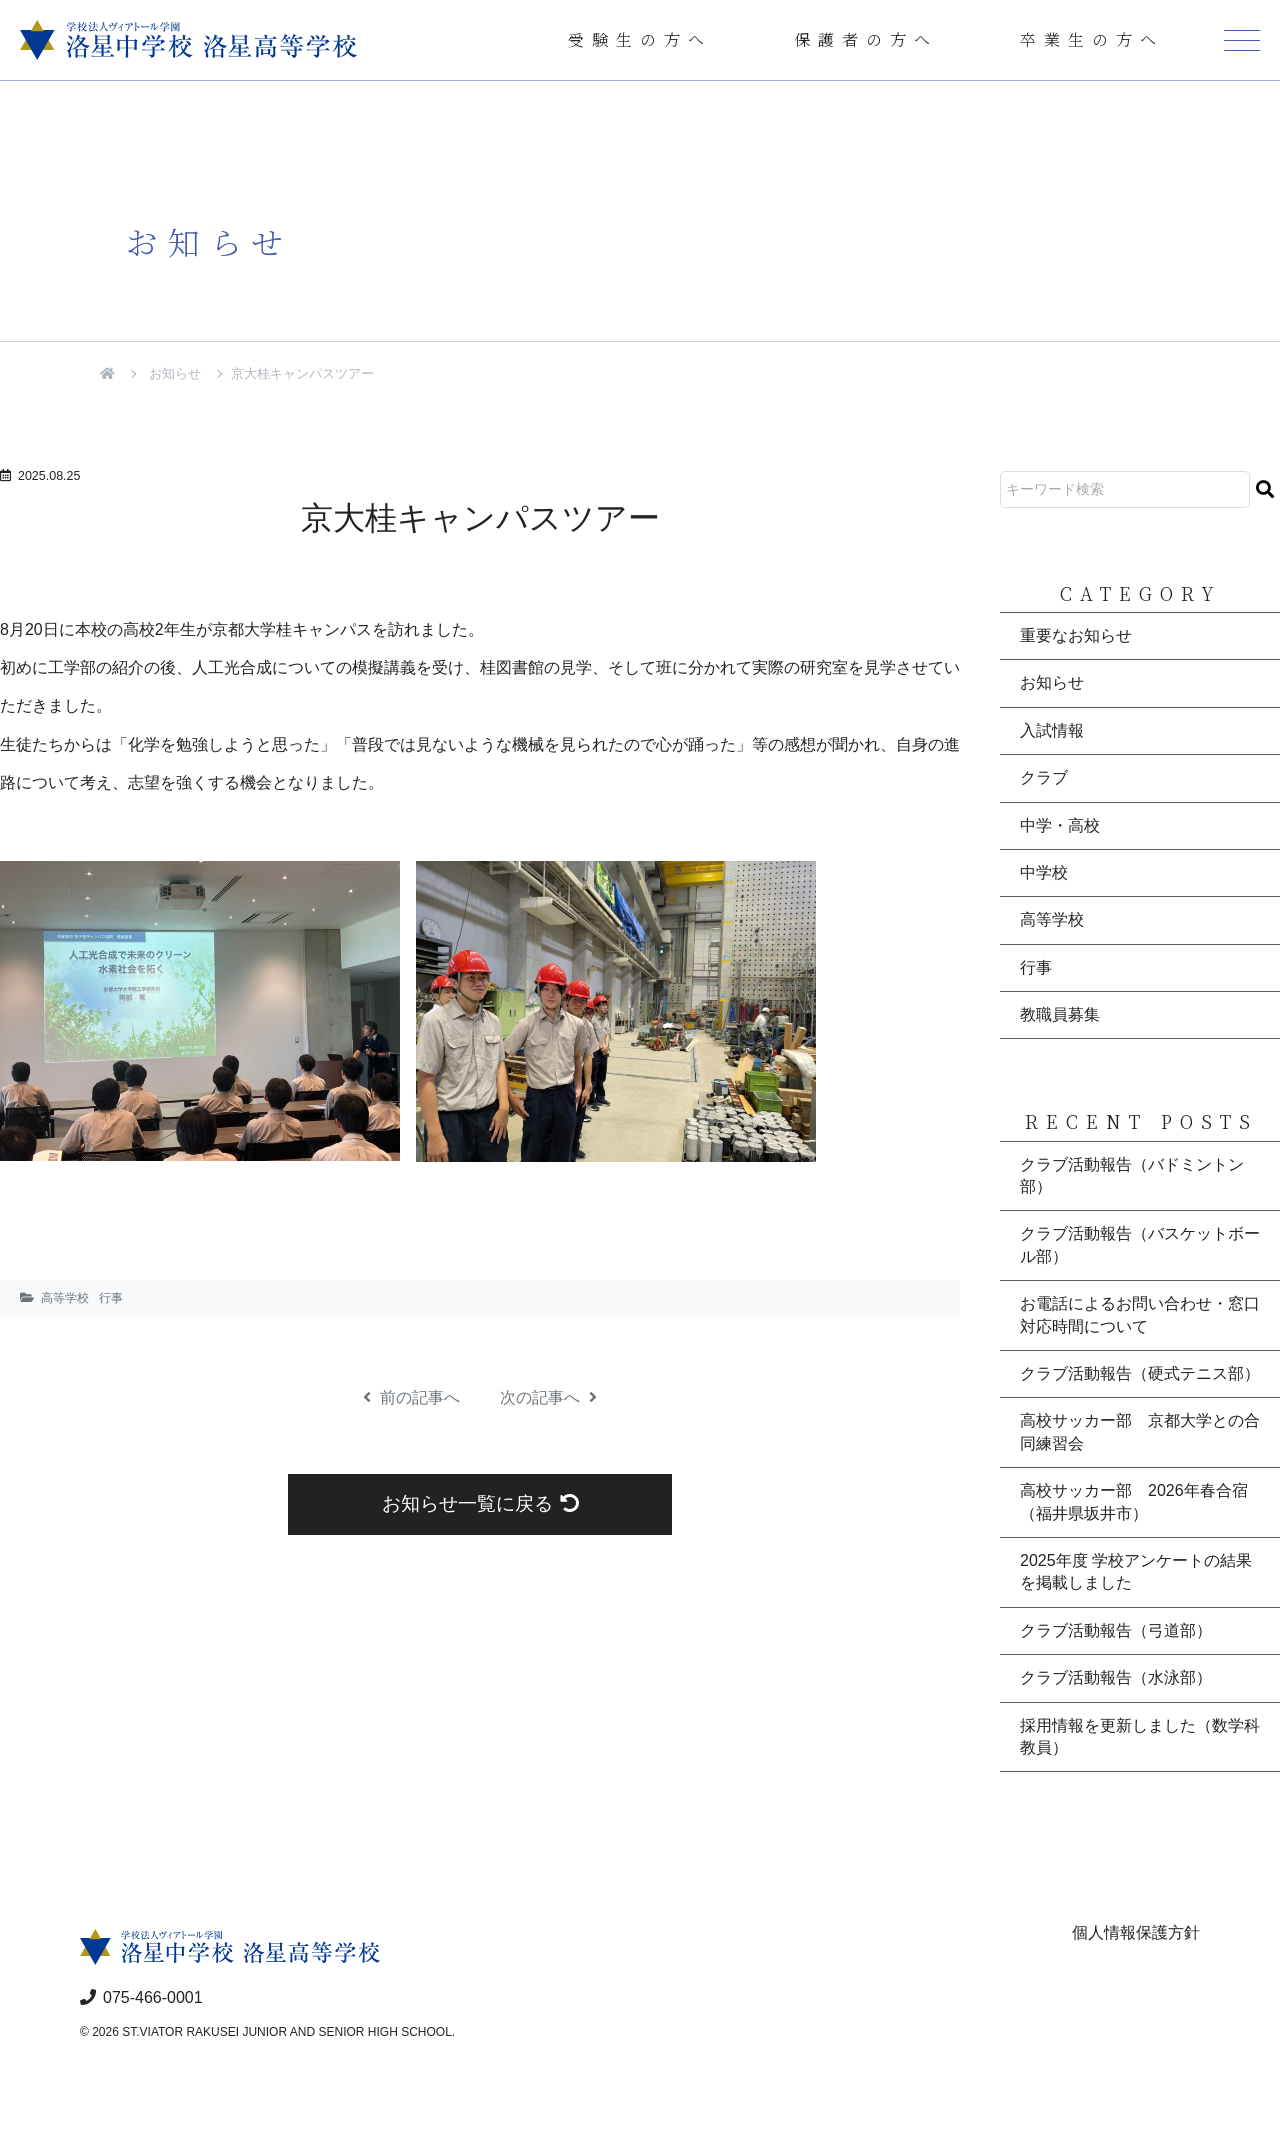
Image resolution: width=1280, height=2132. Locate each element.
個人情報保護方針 (1136, 1932)
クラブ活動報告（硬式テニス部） (1140, 1373)
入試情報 (1052, 730)
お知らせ (175, 373)
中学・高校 (1060, 825)
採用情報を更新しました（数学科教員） (1140, 1736)
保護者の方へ (866, 39)
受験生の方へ (640, 39)
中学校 (1044, 872)
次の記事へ (548, 1397)
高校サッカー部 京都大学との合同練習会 (1140, 1431)
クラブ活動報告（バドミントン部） (1132, 1175)
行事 (111, 1298)
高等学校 (65, 1298)
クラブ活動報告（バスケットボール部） (1140, 1244)
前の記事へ (411, 1397)
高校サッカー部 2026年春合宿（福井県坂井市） (1134, 1501)
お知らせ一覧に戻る (480, 1503)
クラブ (1044, 777)
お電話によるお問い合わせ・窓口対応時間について (1140, 1314)
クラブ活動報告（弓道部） (1116, 1630)
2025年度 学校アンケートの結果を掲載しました (1136, 1571)
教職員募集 (1060, 1014)
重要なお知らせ (1076, 635)
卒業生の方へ (1092, 39)
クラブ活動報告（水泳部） (1116, 1677)
